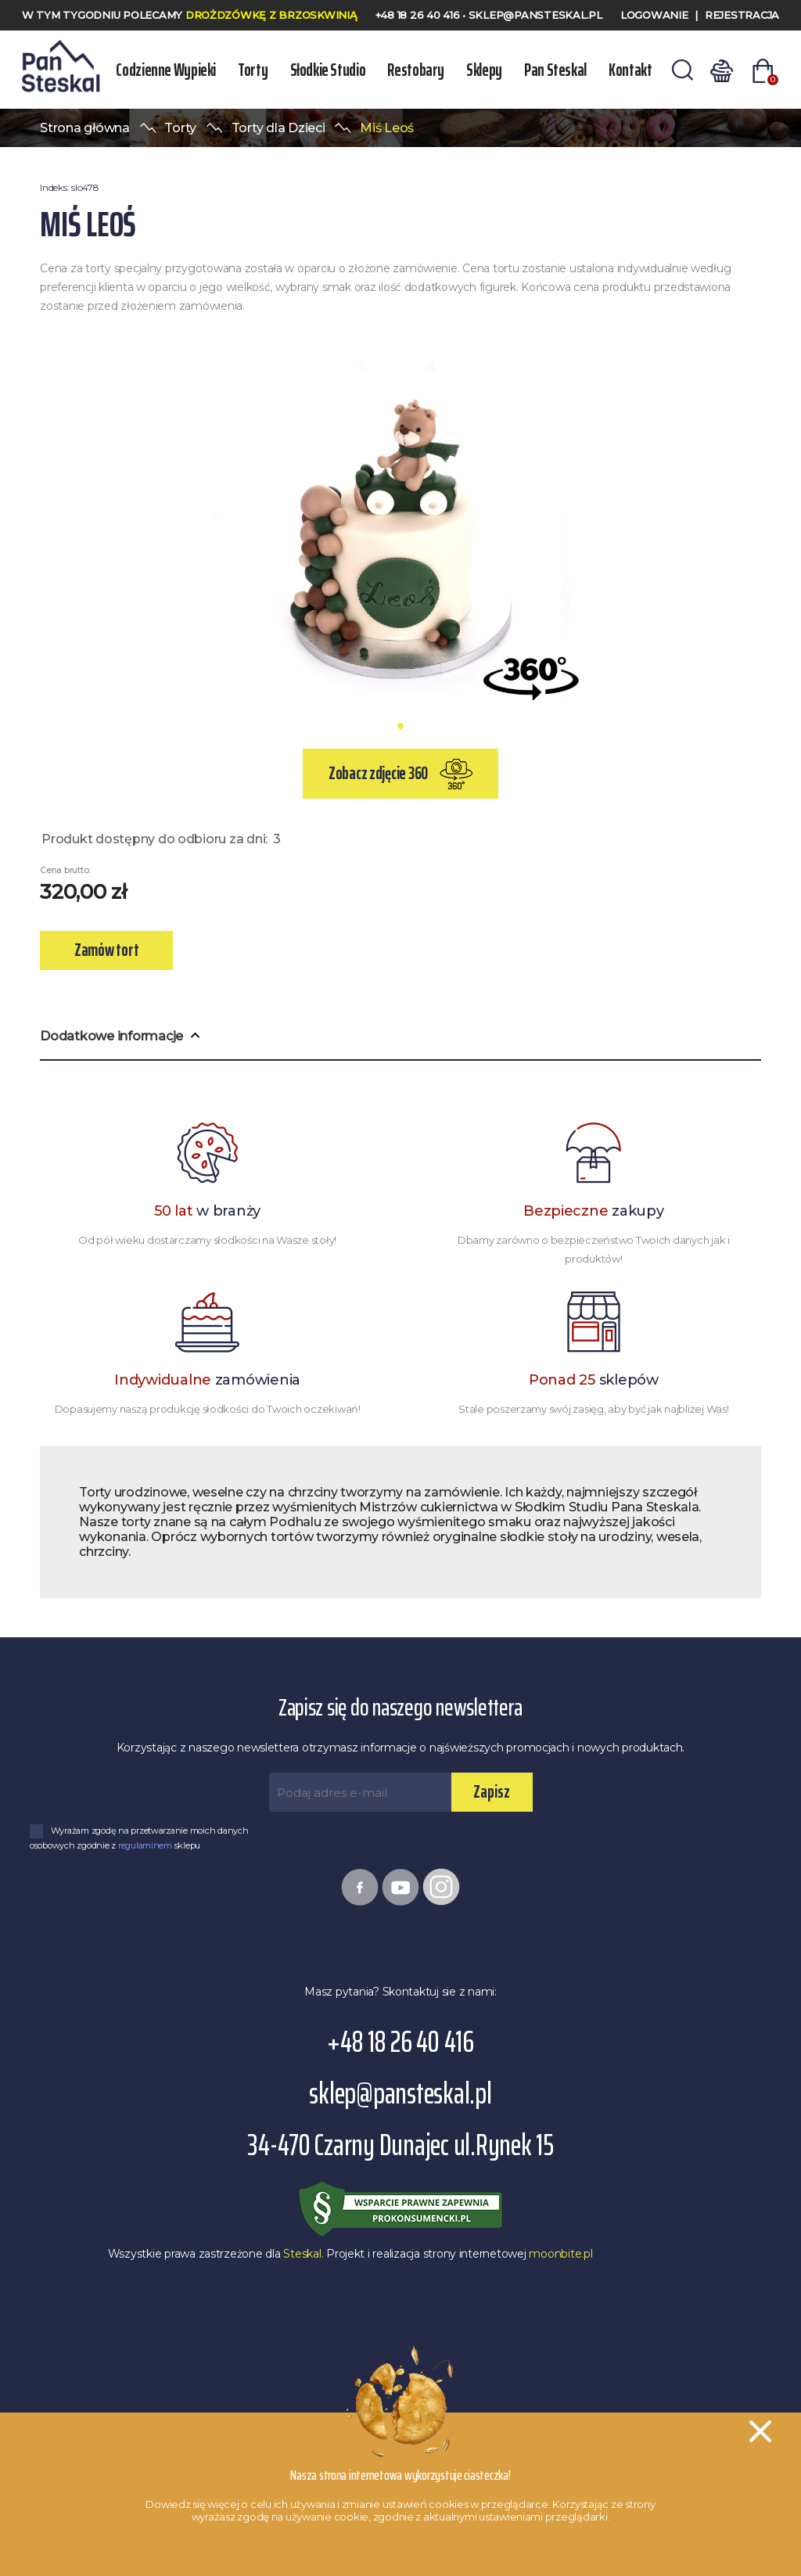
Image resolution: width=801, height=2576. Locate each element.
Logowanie (654, 15)
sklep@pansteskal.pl (535, 15)
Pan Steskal (553, 70)
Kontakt (626, 70)
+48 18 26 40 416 (419, 15)
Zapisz (491, 1791)
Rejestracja (742, 15)
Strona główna (85, 127)
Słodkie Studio (327, 70)
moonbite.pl (560, 2254)
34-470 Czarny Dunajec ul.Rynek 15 (400, 2145)
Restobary (415, 70)
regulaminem (146, 1845)
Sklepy (483, 70)
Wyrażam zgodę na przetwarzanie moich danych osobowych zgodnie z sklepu (139, 1838)
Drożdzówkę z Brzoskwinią (271, 15)
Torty (253, 70)
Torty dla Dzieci (278, 127)
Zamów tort (106, 950)
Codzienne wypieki (166, 70)
